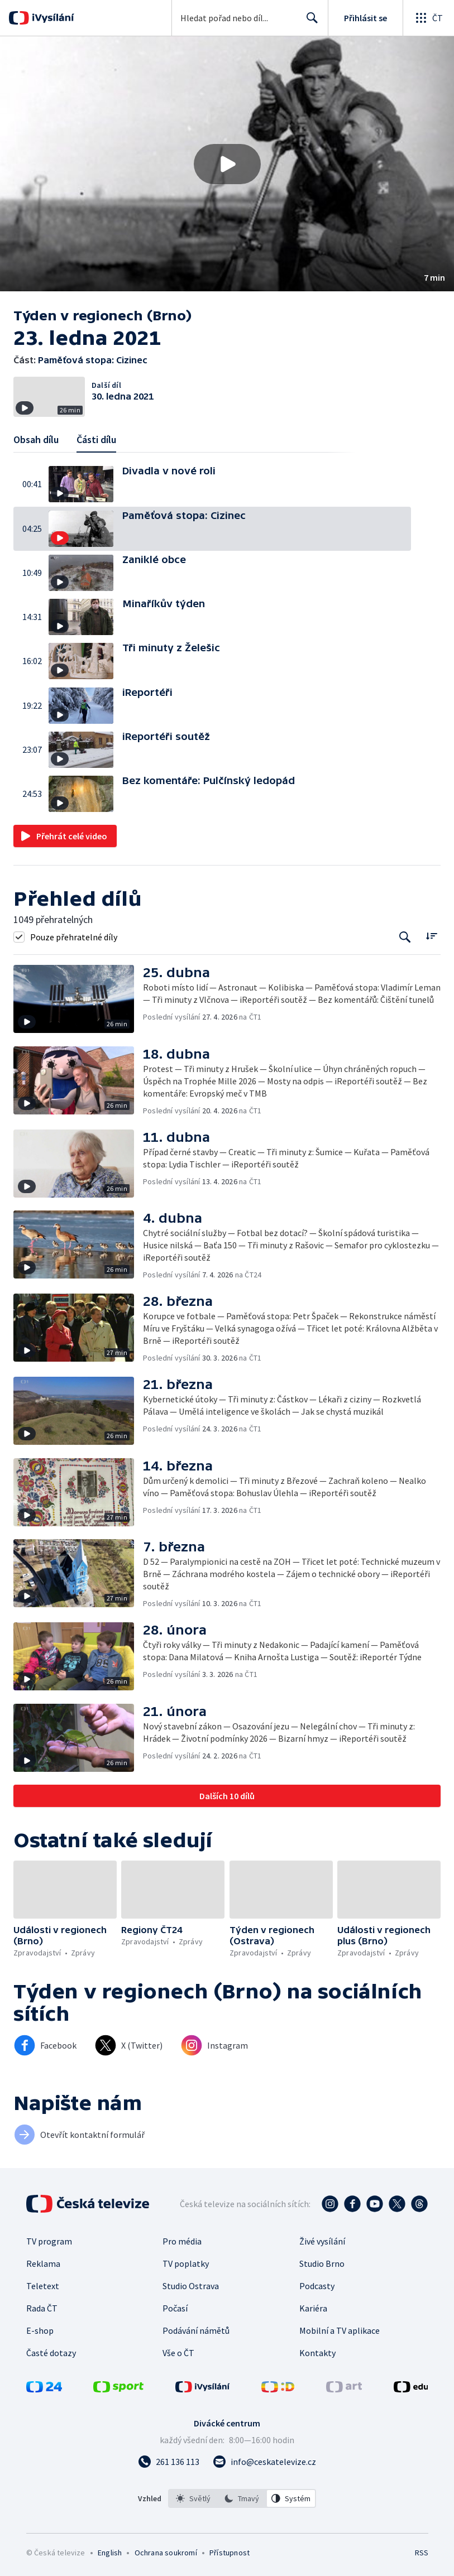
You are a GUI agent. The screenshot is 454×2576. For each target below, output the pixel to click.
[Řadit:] (431, 935)
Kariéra (313, 2308)
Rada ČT (42, 2308)
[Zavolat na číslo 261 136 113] (168, 2461)
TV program (49, 2241)
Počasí (175, 2308)
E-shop (40, 2330)
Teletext (42, 2285)
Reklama (43, 2263)
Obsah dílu (36, 439)
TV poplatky (186, 2263)
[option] (193, 2498)
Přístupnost (229, 2553)
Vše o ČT (178, 2352)
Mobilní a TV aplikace (339, 2330)
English (110, 2553)
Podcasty (316, 2285)
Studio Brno (322, 2263)
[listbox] (242, 2498)
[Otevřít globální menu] (428, 18)
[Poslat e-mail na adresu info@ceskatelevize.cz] (264, 2461)
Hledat (309, 22)
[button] (227, 163)
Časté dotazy (51, 2352)
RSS (421, 2553)
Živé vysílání (322, 2241)
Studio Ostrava (191, 2285)
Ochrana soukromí (166, 2553)
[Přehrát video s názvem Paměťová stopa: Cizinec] (227, 164)
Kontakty (317, 2352)
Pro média (182, 2241)
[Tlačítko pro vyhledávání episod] (405, 936)
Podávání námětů (196, 2330)
